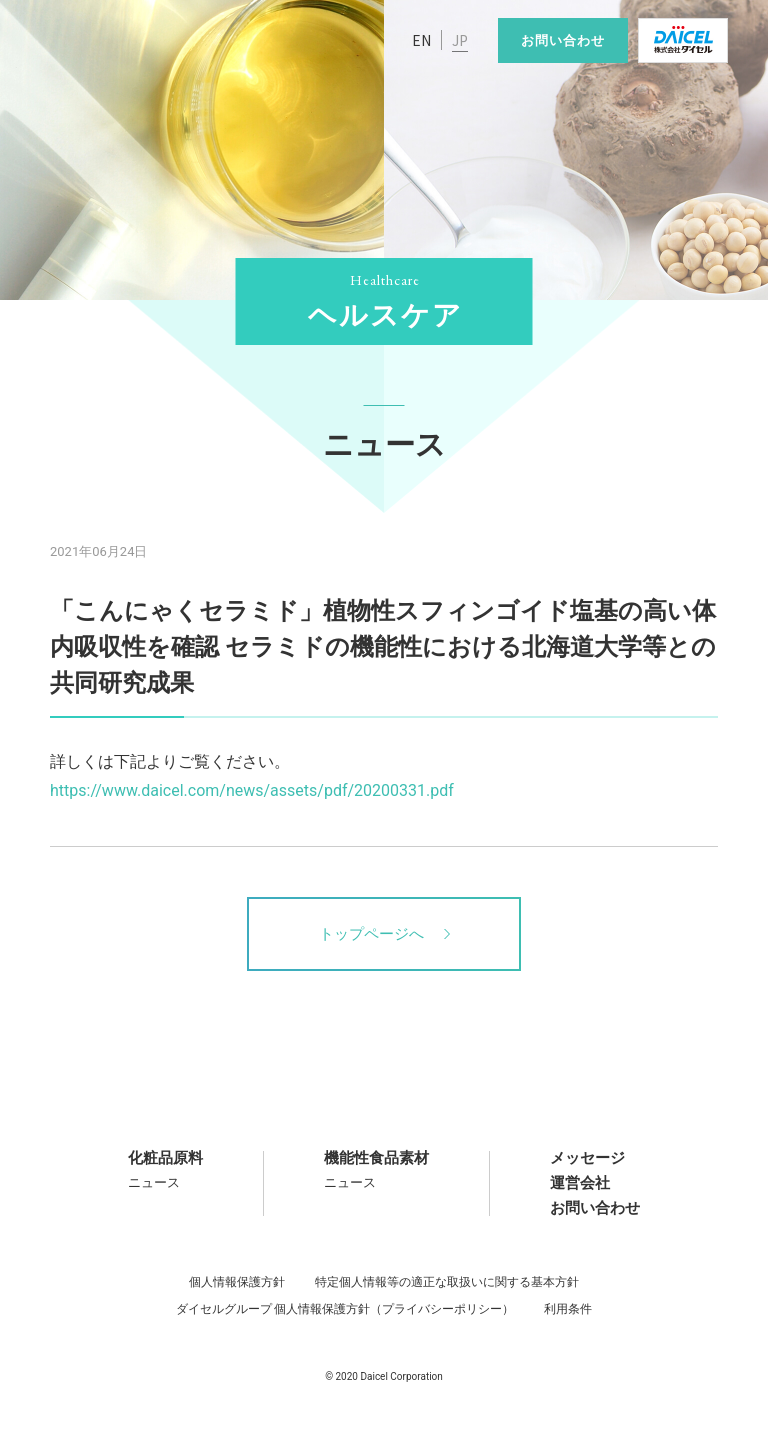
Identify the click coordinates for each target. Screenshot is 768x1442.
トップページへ (384, 934)
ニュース (154, 1182)
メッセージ (587, 1158)
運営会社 (580, 1183)
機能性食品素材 (376, 1158)
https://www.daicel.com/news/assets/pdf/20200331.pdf (252, 790)
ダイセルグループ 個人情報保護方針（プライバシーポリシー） (345, 1309)
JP (460, 40)
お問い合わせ (563, 40)
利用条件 (568, 1309)
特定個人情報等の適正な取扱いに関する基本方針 (447, 1282)
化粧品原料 (165, 1158)
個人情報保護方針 (237, 1282)
